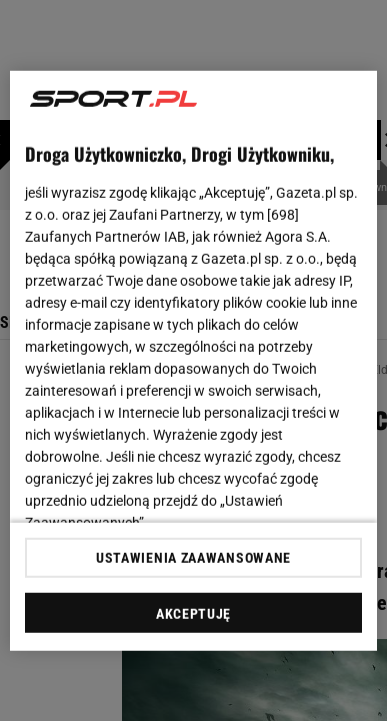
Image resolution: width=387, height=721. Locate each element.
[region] (194, 360)
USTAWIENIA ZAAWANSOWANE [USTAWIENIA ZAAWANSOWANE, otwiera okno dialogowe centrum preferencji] (193, 558)
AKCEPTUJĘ (193, 614)
